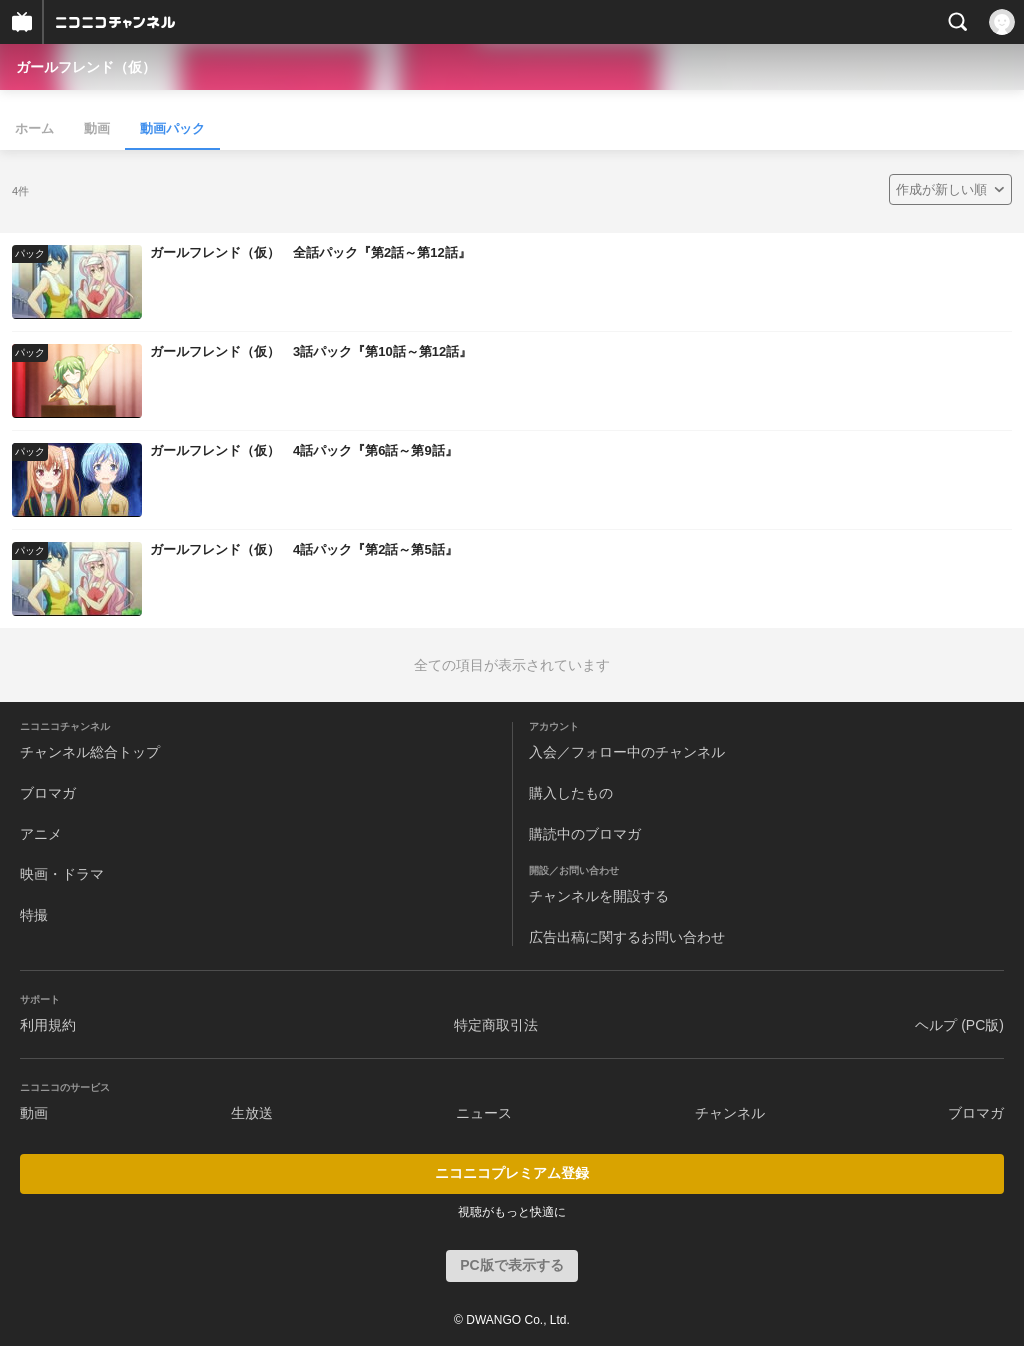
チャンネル (730, 1113)
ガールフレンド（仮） (86, 67)
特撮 (34, 915)
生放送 (252, 1113)
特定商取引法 (496, 1025)
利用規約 (48, 1025)
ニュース (484, 1113)
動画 (97, 128)
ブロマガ (48, 793)
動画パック (172, 128)
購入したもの (571, 793)
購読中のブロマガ (585, 834)
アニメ (41, 834)
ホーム (34, 128)
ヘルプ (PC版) (959, 1025)
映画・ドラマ (62, 874)
